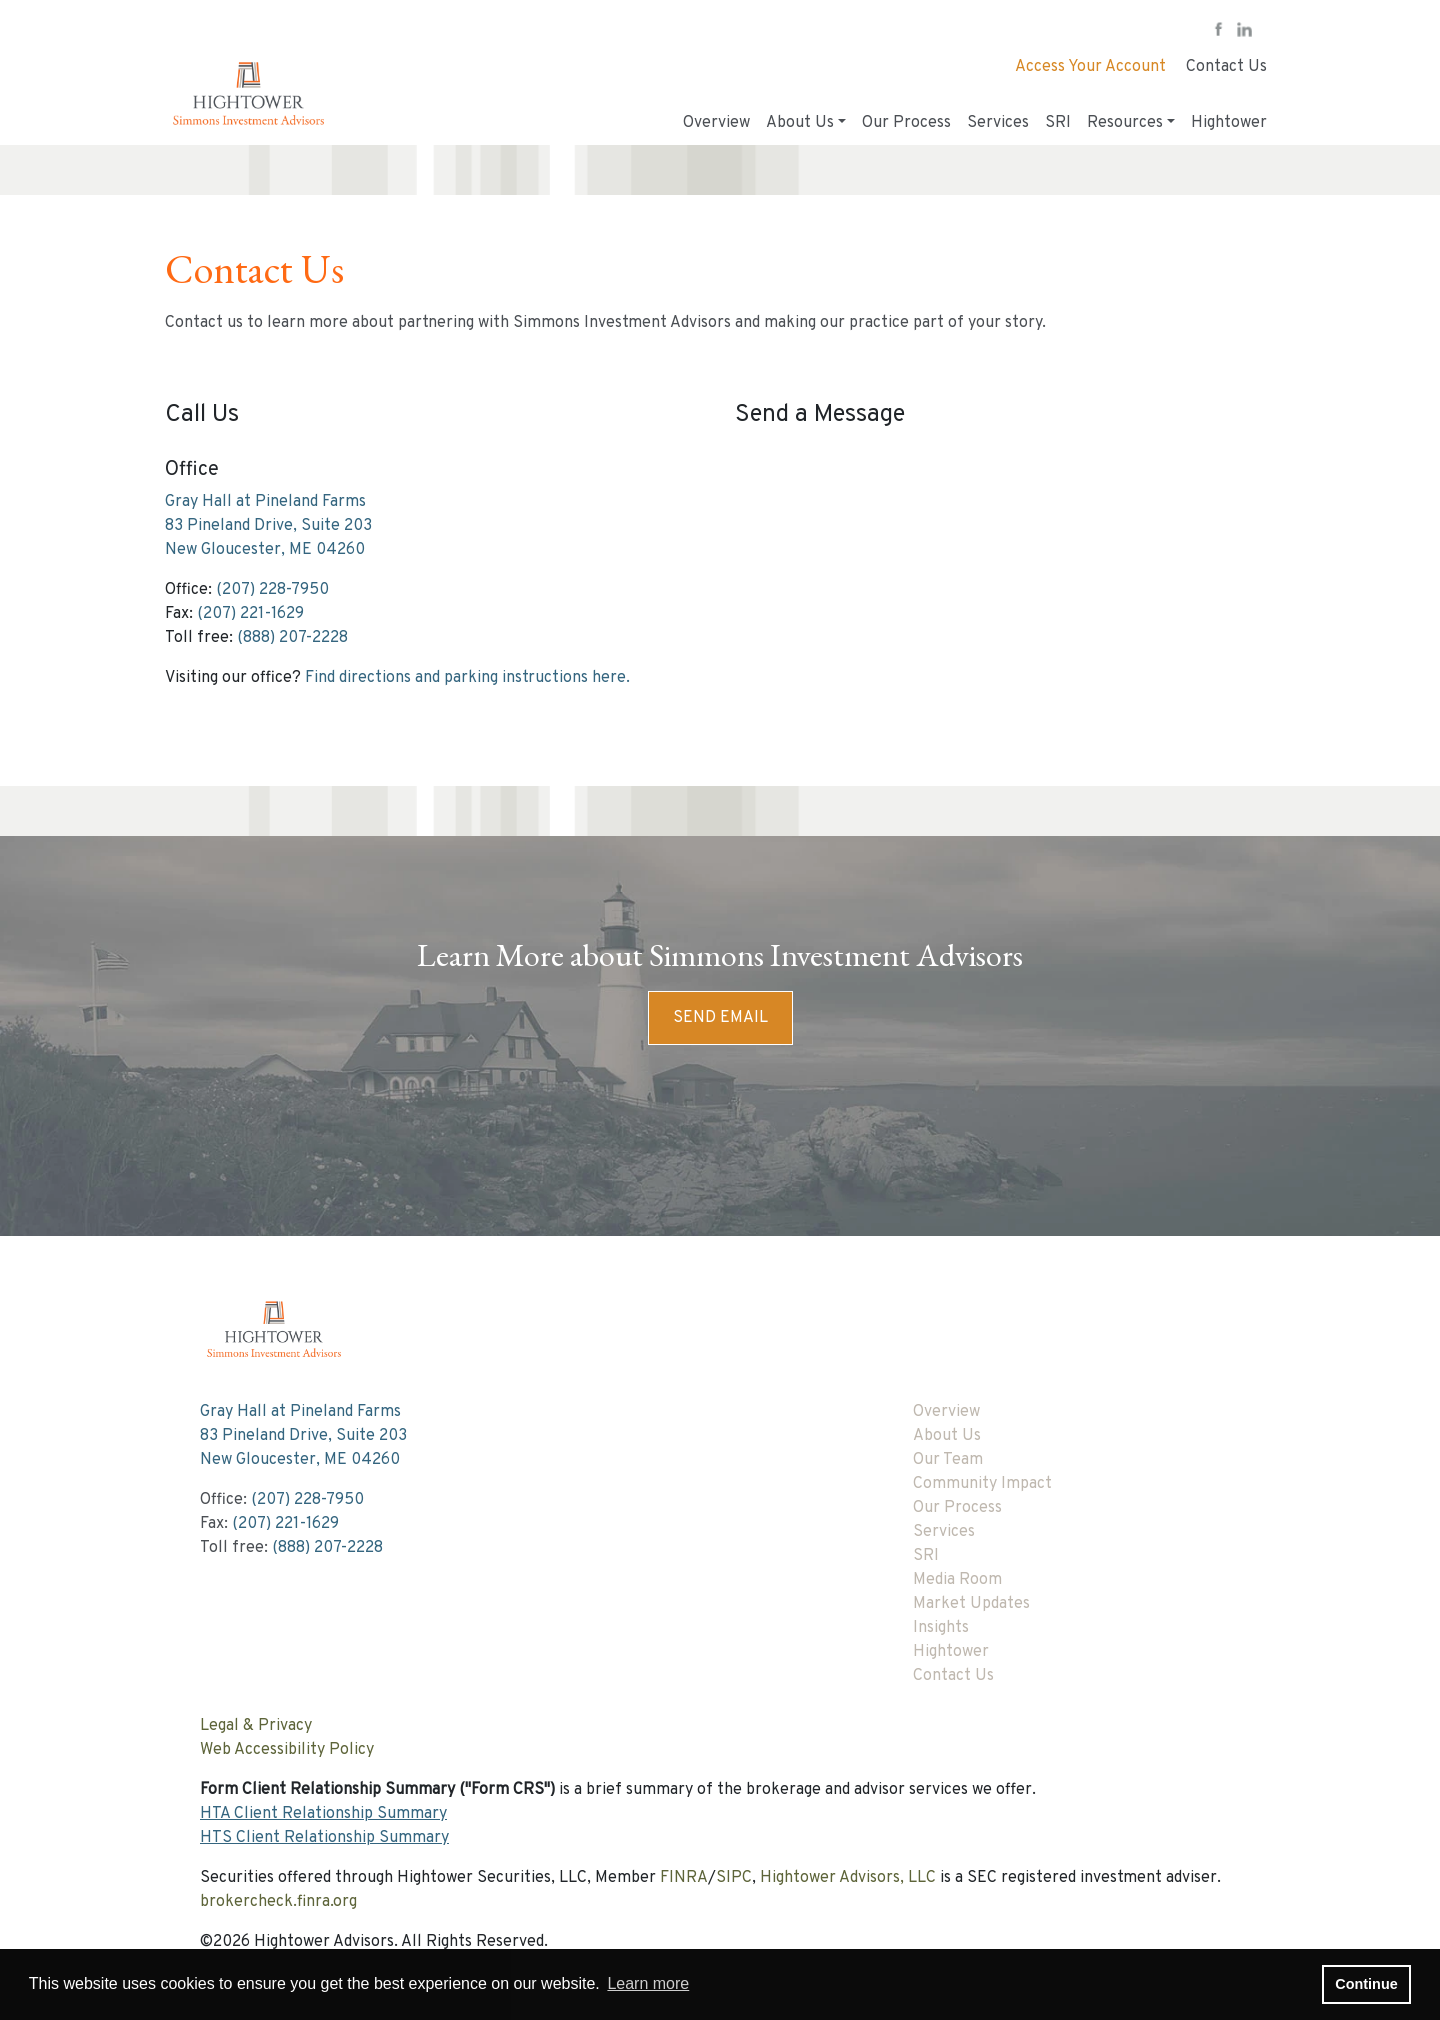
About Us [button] (800, 123)
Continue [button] (1366, 1984)
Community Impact (982, 1484)
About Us (947, 1436)
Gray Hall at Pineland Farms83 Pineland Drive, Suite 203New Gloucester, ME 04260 (268, 526)
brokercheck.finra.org (278, 1902)
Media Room (957, 1580)
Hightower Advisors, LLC (848, 1878)
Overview (716, 123)
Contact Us (1226, 67)
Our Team (948, 1460)
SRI (1058, 123)
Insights (941, 1628)
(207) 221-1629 (250, 614)
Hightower (1229, 123)
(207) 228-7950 (272, 590)
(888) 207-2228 (292, 638)
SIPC (734, 1878)
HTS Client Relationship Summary (324, 1838)
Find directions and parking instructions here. (467, 678)
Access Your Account (1090, 67)
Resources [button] (1125, 123)
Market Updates (971, 1604)
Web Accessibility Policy (287, 1750)
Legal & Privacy (256, 1726)
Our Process (906, 123)
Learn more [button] (648, 1983)
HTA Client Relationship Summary (323, 1814)
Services (998, 123)
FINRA (684, 1878)
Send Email (720, 1018)
